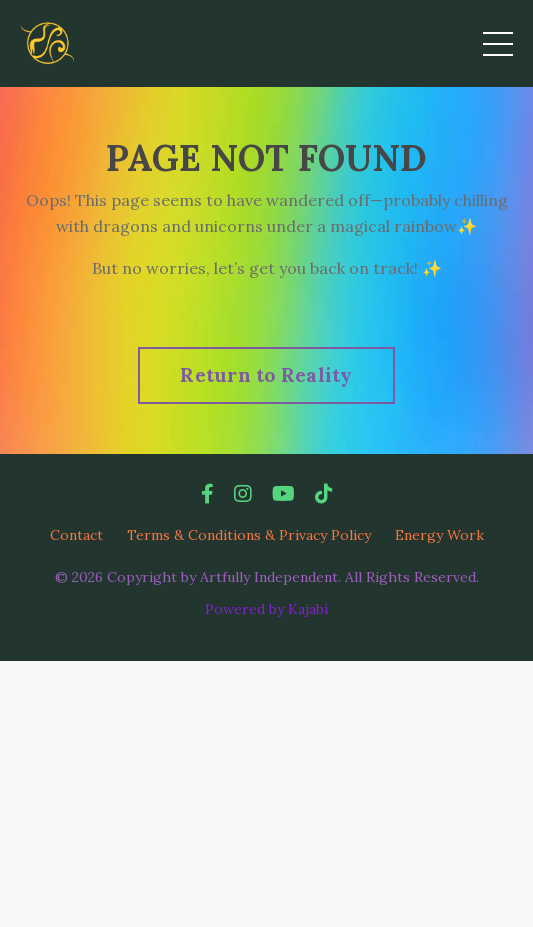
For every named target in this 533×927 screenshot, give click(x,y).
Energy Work (439, 535)
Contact (76, 535)
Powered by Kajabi (266, 609)
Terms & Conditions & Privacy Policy (249, 535)
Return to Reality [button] (266, 375)
